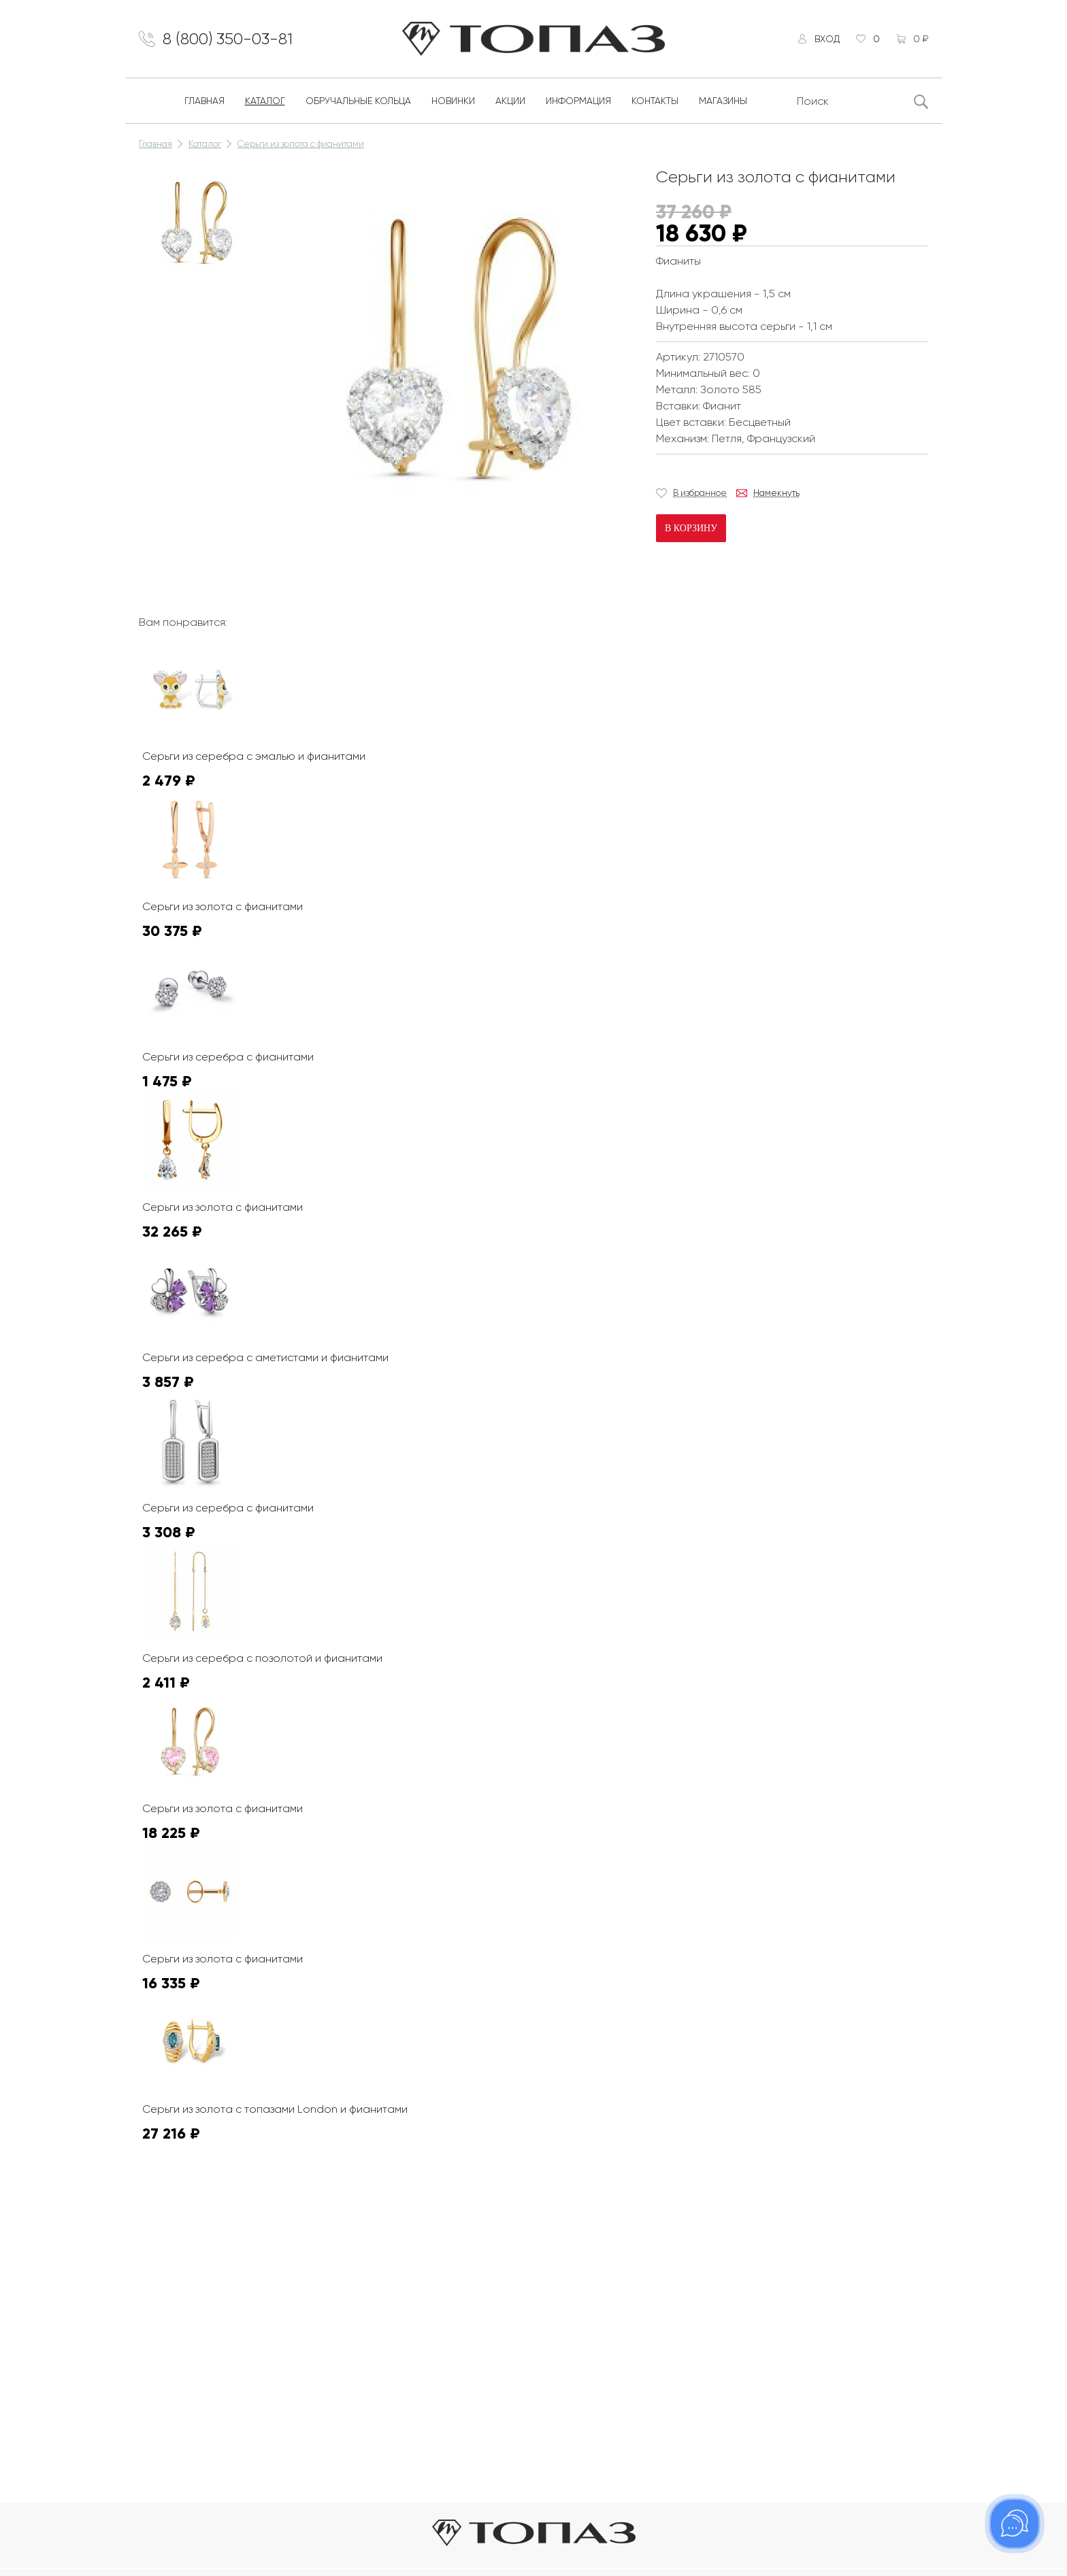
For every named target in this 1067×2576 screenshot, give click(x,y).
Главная (204, 100)
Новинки (453, 100)
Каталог (265, 100)
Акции (510, 100)
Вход (827, 38)
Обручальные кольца (358, 100)
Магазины (723, 100)
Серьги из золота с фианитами (300, 144)
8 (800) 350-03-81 (228, 38)
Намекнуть (776, 493)
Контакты (654, 100)
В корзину (691, 528)
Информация (578, 100)
